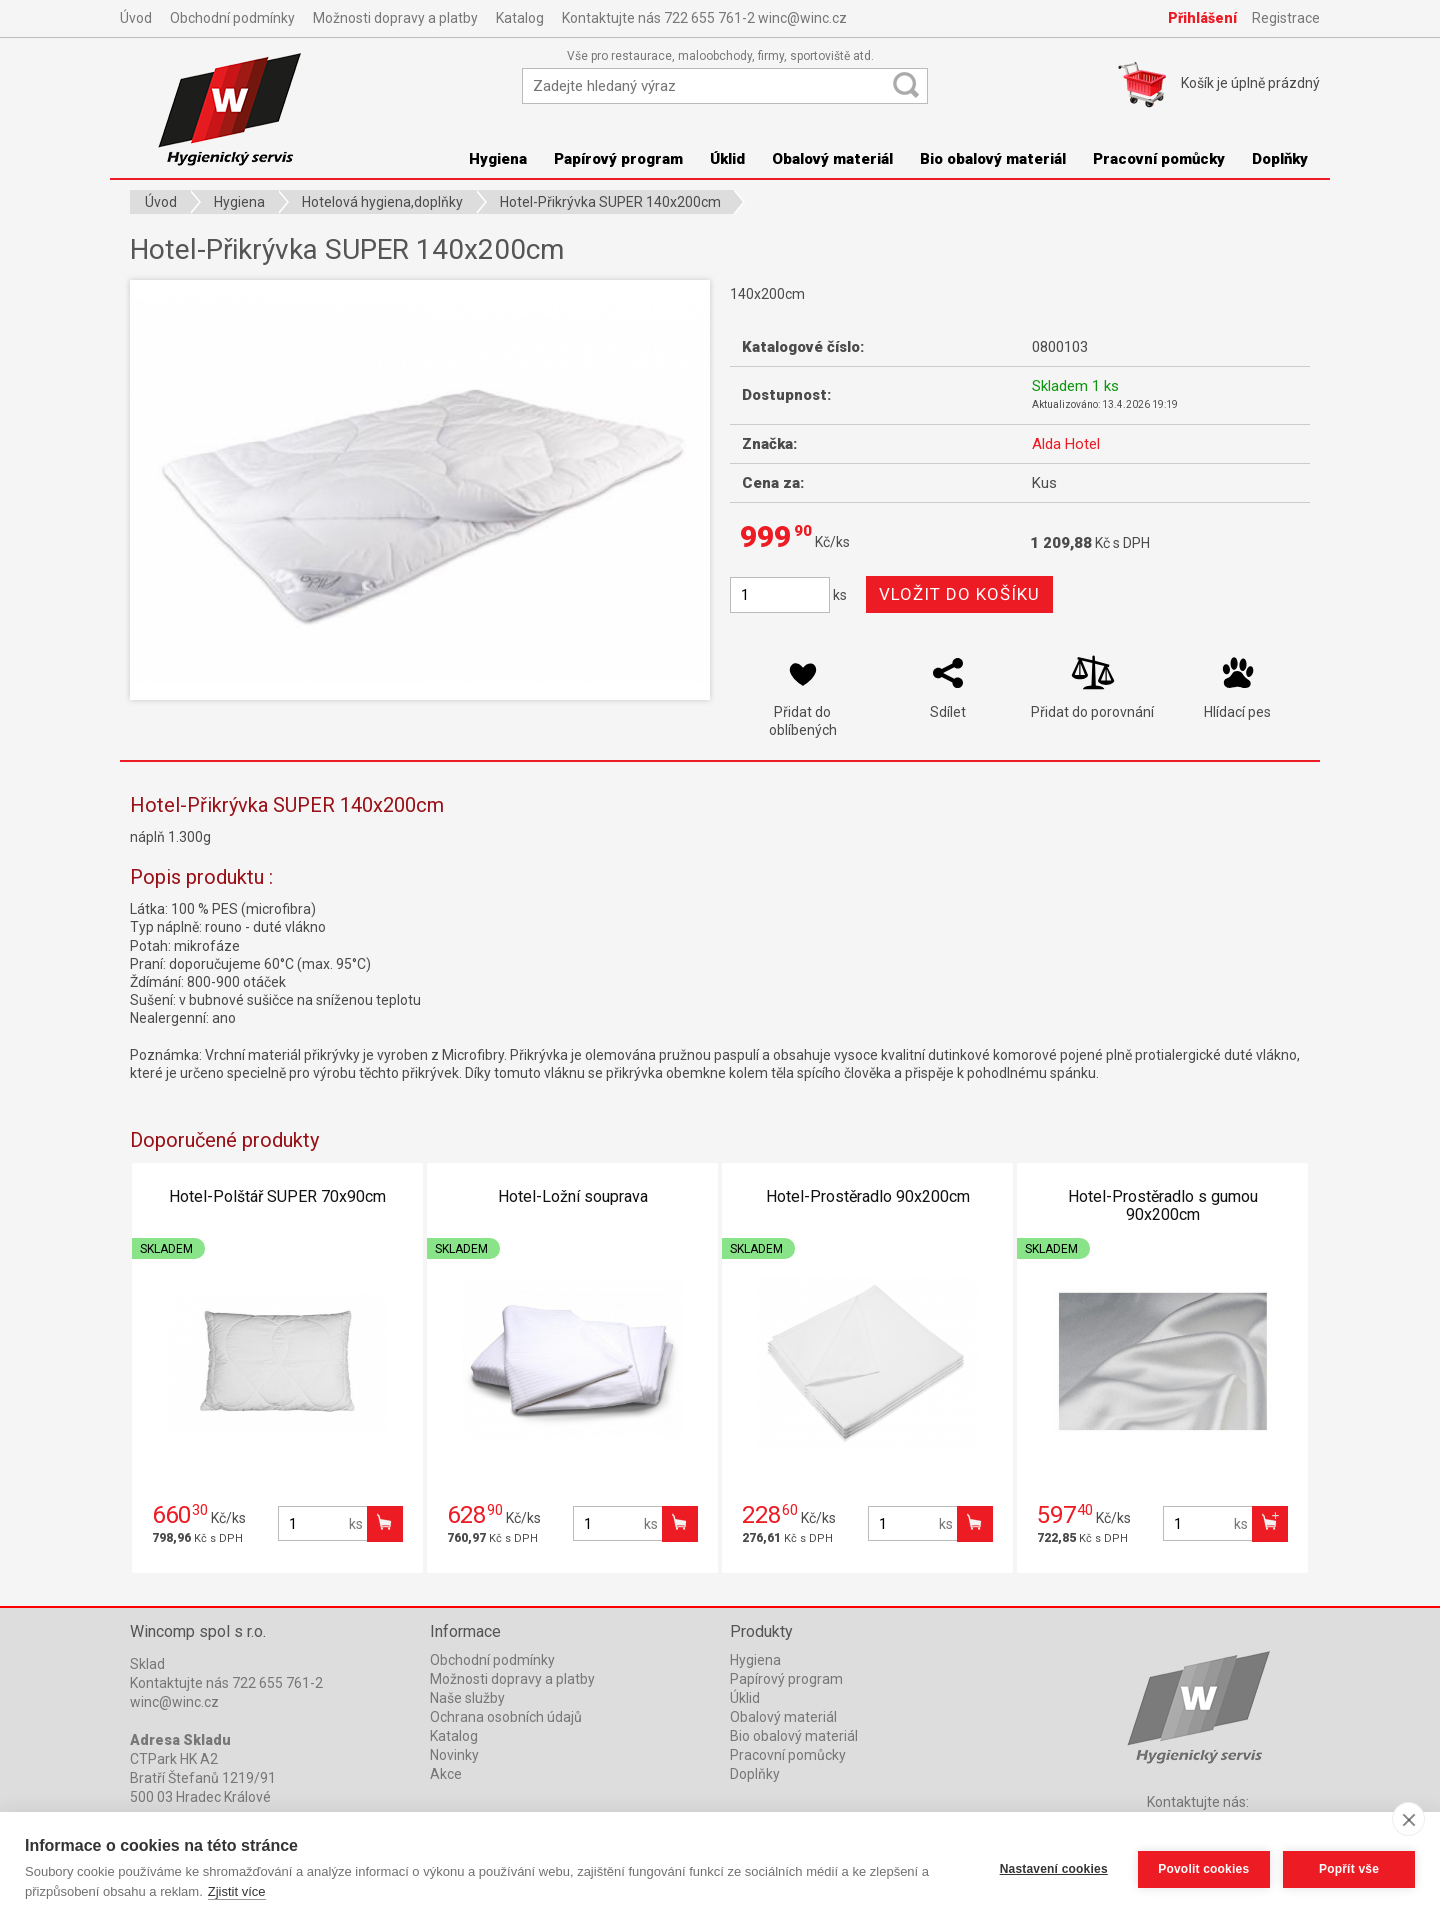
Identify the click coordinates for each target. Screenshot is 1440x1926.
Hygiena (498, 159)
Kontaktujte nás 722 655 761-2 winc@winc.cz (704, 18)
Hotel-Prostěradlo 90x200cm (868, 1196)
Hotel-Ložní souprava (573, 1196)
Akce (446, 1774)
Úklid (727, 159)
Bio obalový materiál (993, 159)
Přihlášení (1202, 18)
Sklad (147, 1664)
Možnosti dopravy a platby (395, 18)
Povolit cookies (1202, 1869)
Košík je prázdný (1250, 83)
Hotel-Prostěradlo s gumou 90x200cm (1163, 1205)
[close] (1408, 1819)
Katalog (520, 18)
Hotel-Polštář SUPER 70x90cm (277, 1196)
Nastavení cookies (1053, 1869)
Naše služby (467, 1698)
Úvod (136, 18)
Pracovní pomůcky (1159, 159)
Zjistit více (237, 1891)
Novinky (454, 1755)
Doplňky (1280, 159)
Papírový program (618, 159)
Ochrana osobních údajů (506, 1717)
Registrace (1286, 18)
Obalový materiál (832, 159)
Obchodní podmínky (232, 18)
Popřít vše (1349, 1869)
